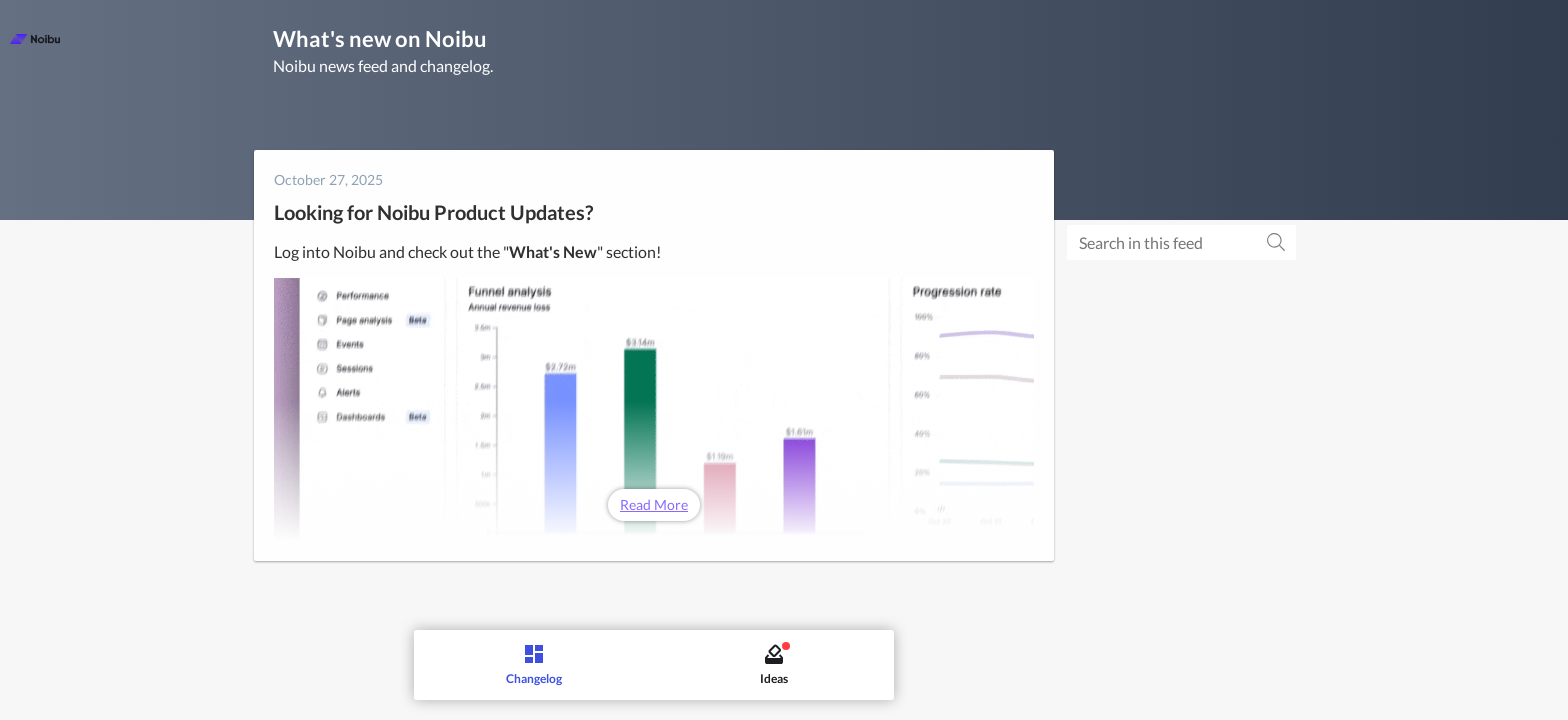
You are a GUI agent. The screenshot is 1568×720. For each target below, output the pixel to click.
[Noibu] (35, 39)
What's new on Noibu (380, 38)
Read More (654, 504)
